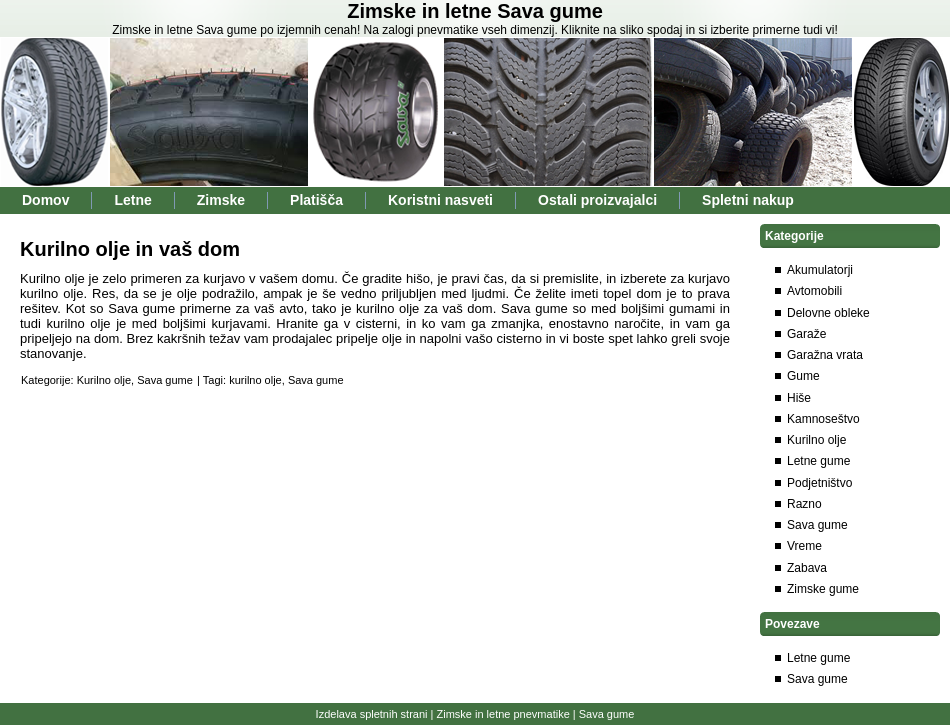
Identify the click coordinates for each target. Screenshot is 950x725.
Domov (45, 200)
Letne (132, 200)
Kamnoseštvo (823, 419)
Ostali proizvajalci (597, 200)
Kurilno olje (104, 380)
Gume (803, 376)
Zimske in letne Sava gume (475, 11)
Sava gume (165, 380)
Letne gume (818, 461)
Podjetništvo (819, 483)
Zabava (807, 568)
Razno (804, 504)
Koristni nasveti (440, 200)
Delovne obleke (828, 313)
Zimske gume (823, 589)
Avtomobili (814, 291)
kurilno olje (255, 380)
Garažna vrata (825, 355)
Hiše (799, 398)
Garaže (806, 334)
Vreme (804, 546)
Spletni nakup (748, 200)
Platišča (316, 200)
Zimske (221, 200)
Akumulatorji (820, 270)
